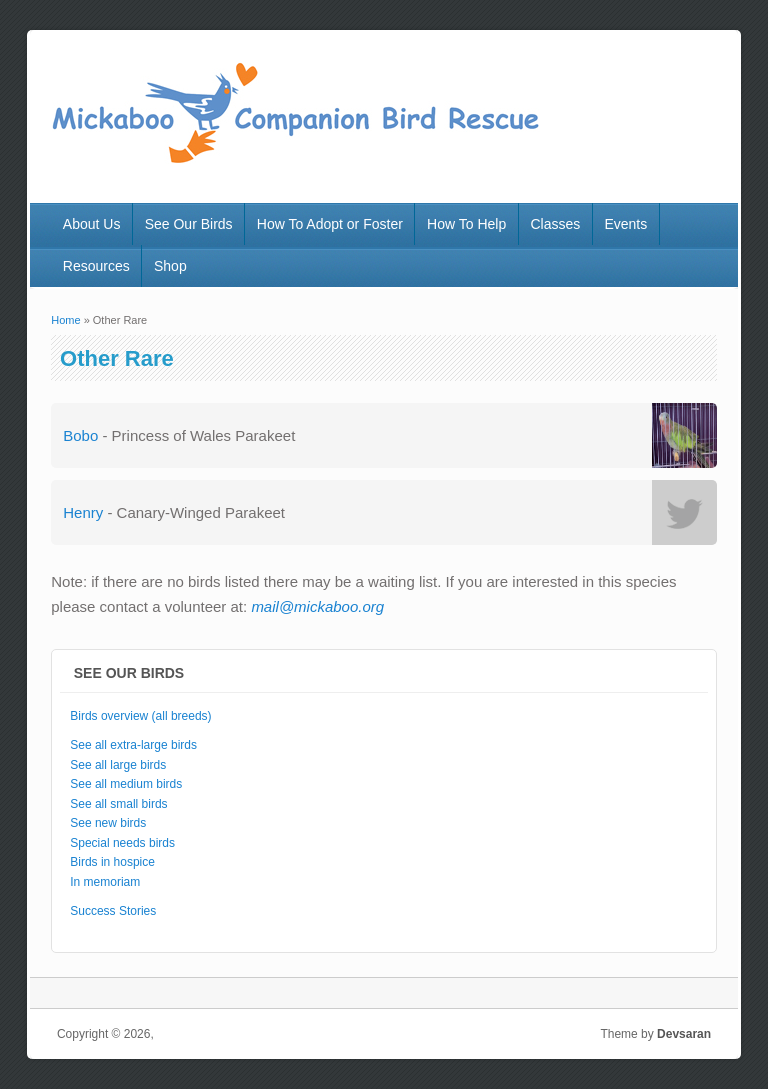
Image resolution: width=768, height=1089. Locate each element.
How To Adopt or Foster (330, 224)
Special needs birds (122, 843)
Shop (170, 266)
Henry (83, 512)
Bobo (80, 435)
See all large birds (118, 765)
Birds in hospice (112, 862)
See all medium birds (126, 784)
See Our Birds (189, 224)
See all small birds (118, 804)
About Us (92, 224)
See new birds (108, 823)
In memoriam (105, 882)
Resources (96, 266)
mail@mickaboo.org (317, 606)
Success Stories (113, 911)
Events (625, 224)
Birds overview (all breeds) (140, 716)
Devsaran (684, 1034)
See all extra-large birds (133, 745)
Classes (555, 224)
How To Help (466, 224)
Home (65, 320)
